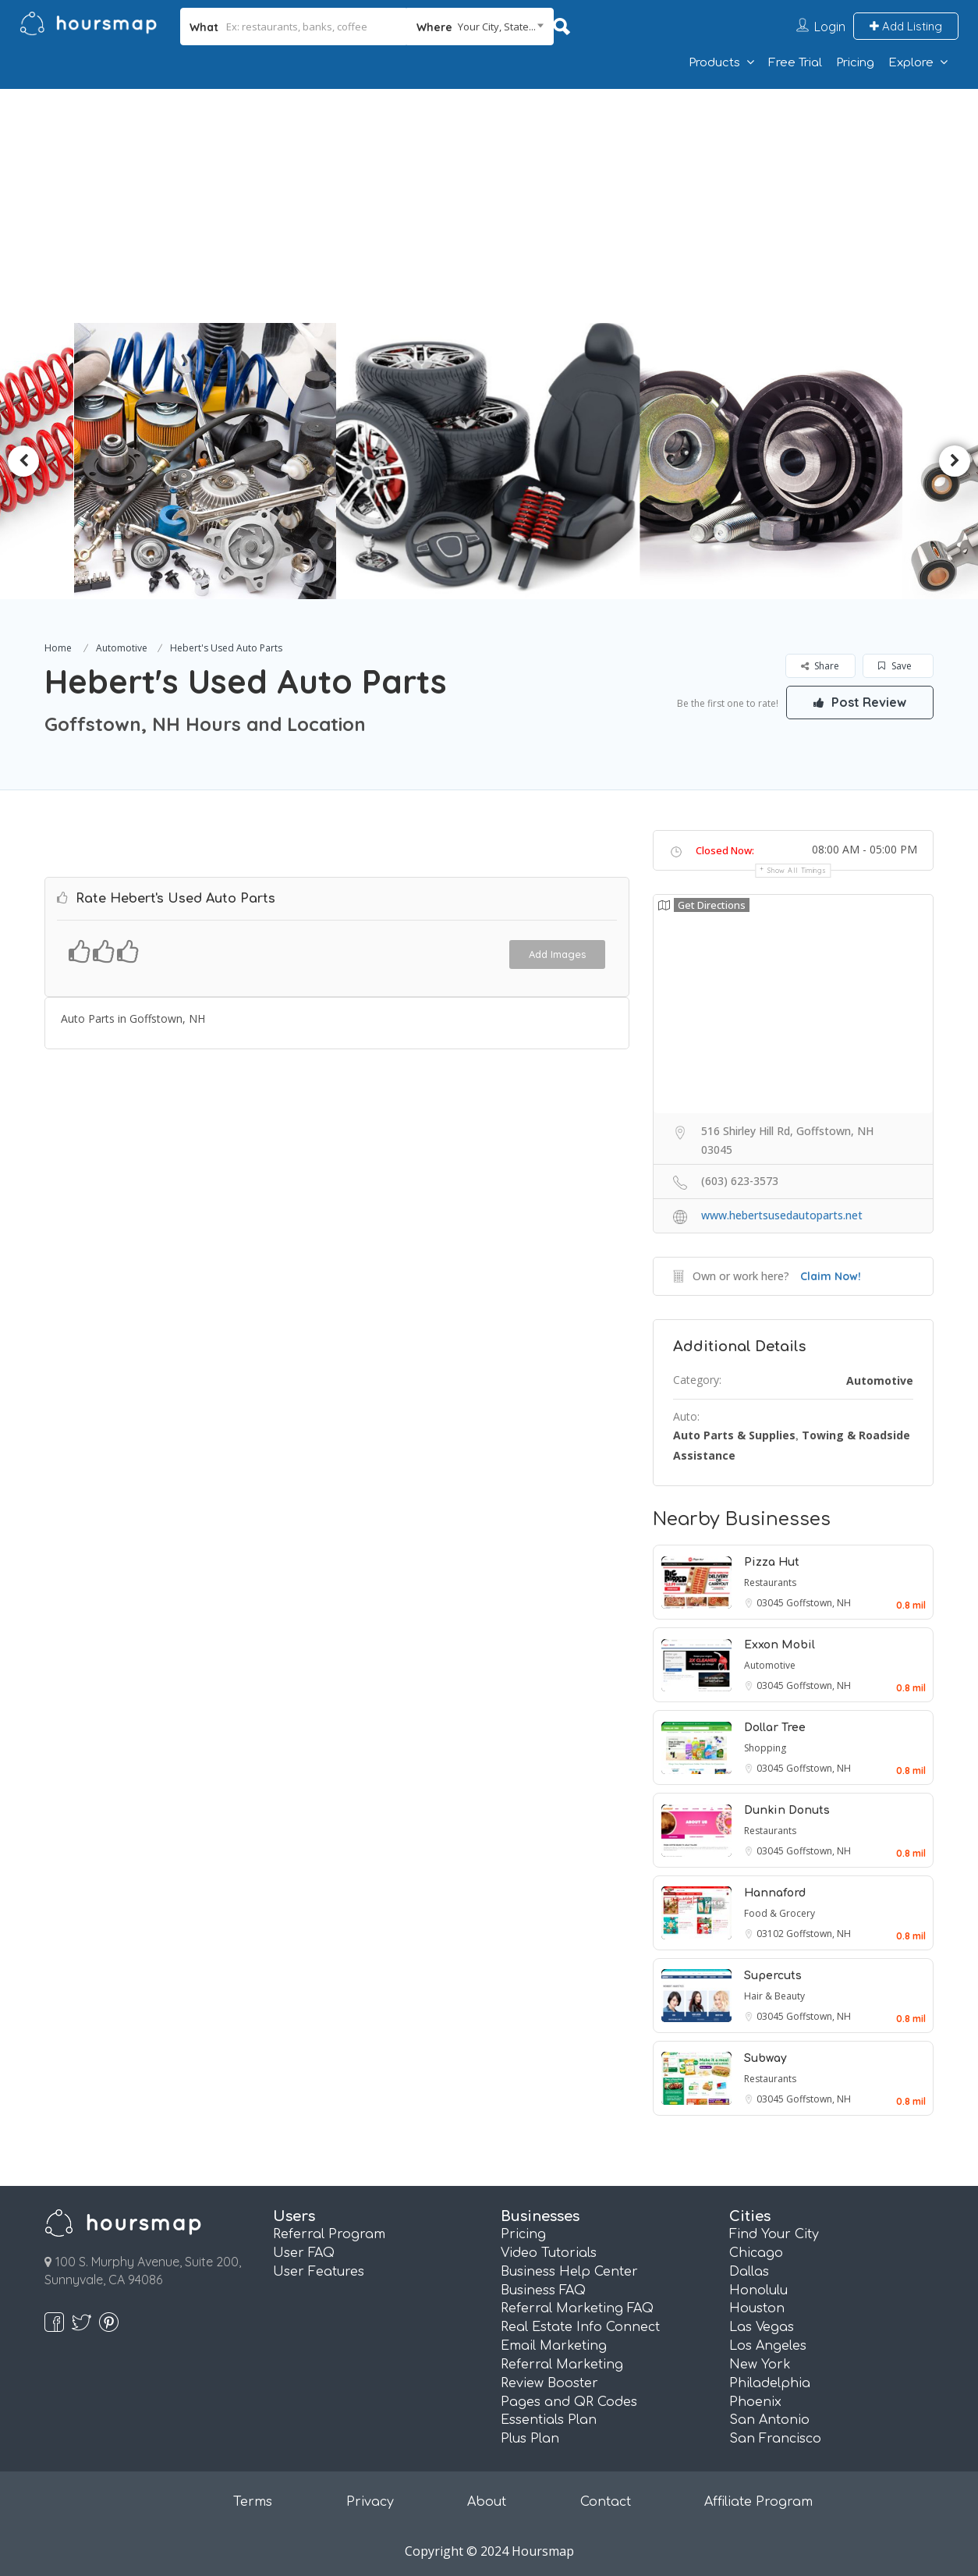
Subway (765, 2058)
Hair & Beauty (774, 1996)
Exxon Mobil (779, 1645)
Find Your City (774, 2234)
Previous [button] (23, 461)
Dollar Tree (775, 1727)
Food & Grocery (779, 1913)
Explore (911, 62)
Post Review (859, 702)
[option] (213, 461)
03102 (771, 1933)
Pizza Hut (771, 1562)
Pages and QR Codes (569, 2402)
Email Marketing (554, 2346)
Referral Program (329, 2234)
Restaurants (770, 1582)
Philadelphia (769, 2383)
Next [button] (954, 461)
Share (820, 665)
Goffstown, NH (818, 1602)
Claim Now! (830, 1276)
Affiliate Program (758, 2502)
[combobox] (480, 26)
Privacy (370, 2502)
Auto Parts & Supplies (734, 1435)
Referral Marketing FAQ (577, 2308)
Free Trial (795, 62)
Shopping (765, 1748)
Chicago (756, 2253)
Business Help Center (569, 2272)
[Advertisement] (489, 206)
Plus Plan (530, 2439)
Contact (605, 2502)
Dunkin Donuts (787, 1810)
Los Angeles (767, 2346)
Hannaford (775, 1893)
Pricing (855, 62)
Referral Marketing (562, 2365)
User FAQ (304, 2253)
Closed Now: (725, 850)
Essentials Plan (549, 2420)
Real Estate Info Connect (580, 2327)
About (486, 2502)
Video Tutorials (549, 2253)
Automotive (121, 648)
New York (760, 2365)
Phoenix (755, 2402)
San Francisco (775, 2439)
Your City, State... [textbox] (497, 27)
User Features (318, 2272)
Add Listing (906, 26)
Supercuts (773, 1976)
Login (829, 26)
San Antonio (769, 2420)
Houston (757, 2308)
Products (714, 62)
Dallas (749, 2272)
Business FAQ (543, 2290)
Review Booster (549, 2383)
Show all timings (796, 870)
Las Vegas (761, 2327)
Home (58, 648)
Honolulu (758, 2290)
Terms (252, 2502)
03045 (771, 1602)
